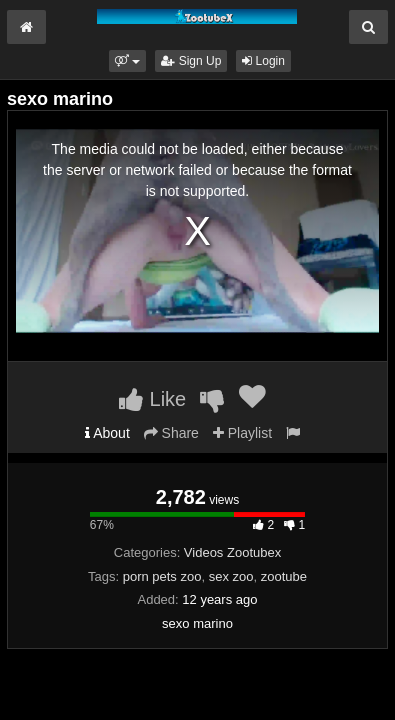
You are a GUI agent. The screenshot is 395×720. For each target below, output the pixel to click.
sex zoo (231, 576)
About (107, 433)
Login (263, 61)
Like (152, 399)
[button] (127, 61)
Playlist (242, 433)
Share (171, 433)
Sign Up (191, 61)
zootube (284, 576)
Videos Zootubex (232, 552)
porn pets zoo (162, 576)
